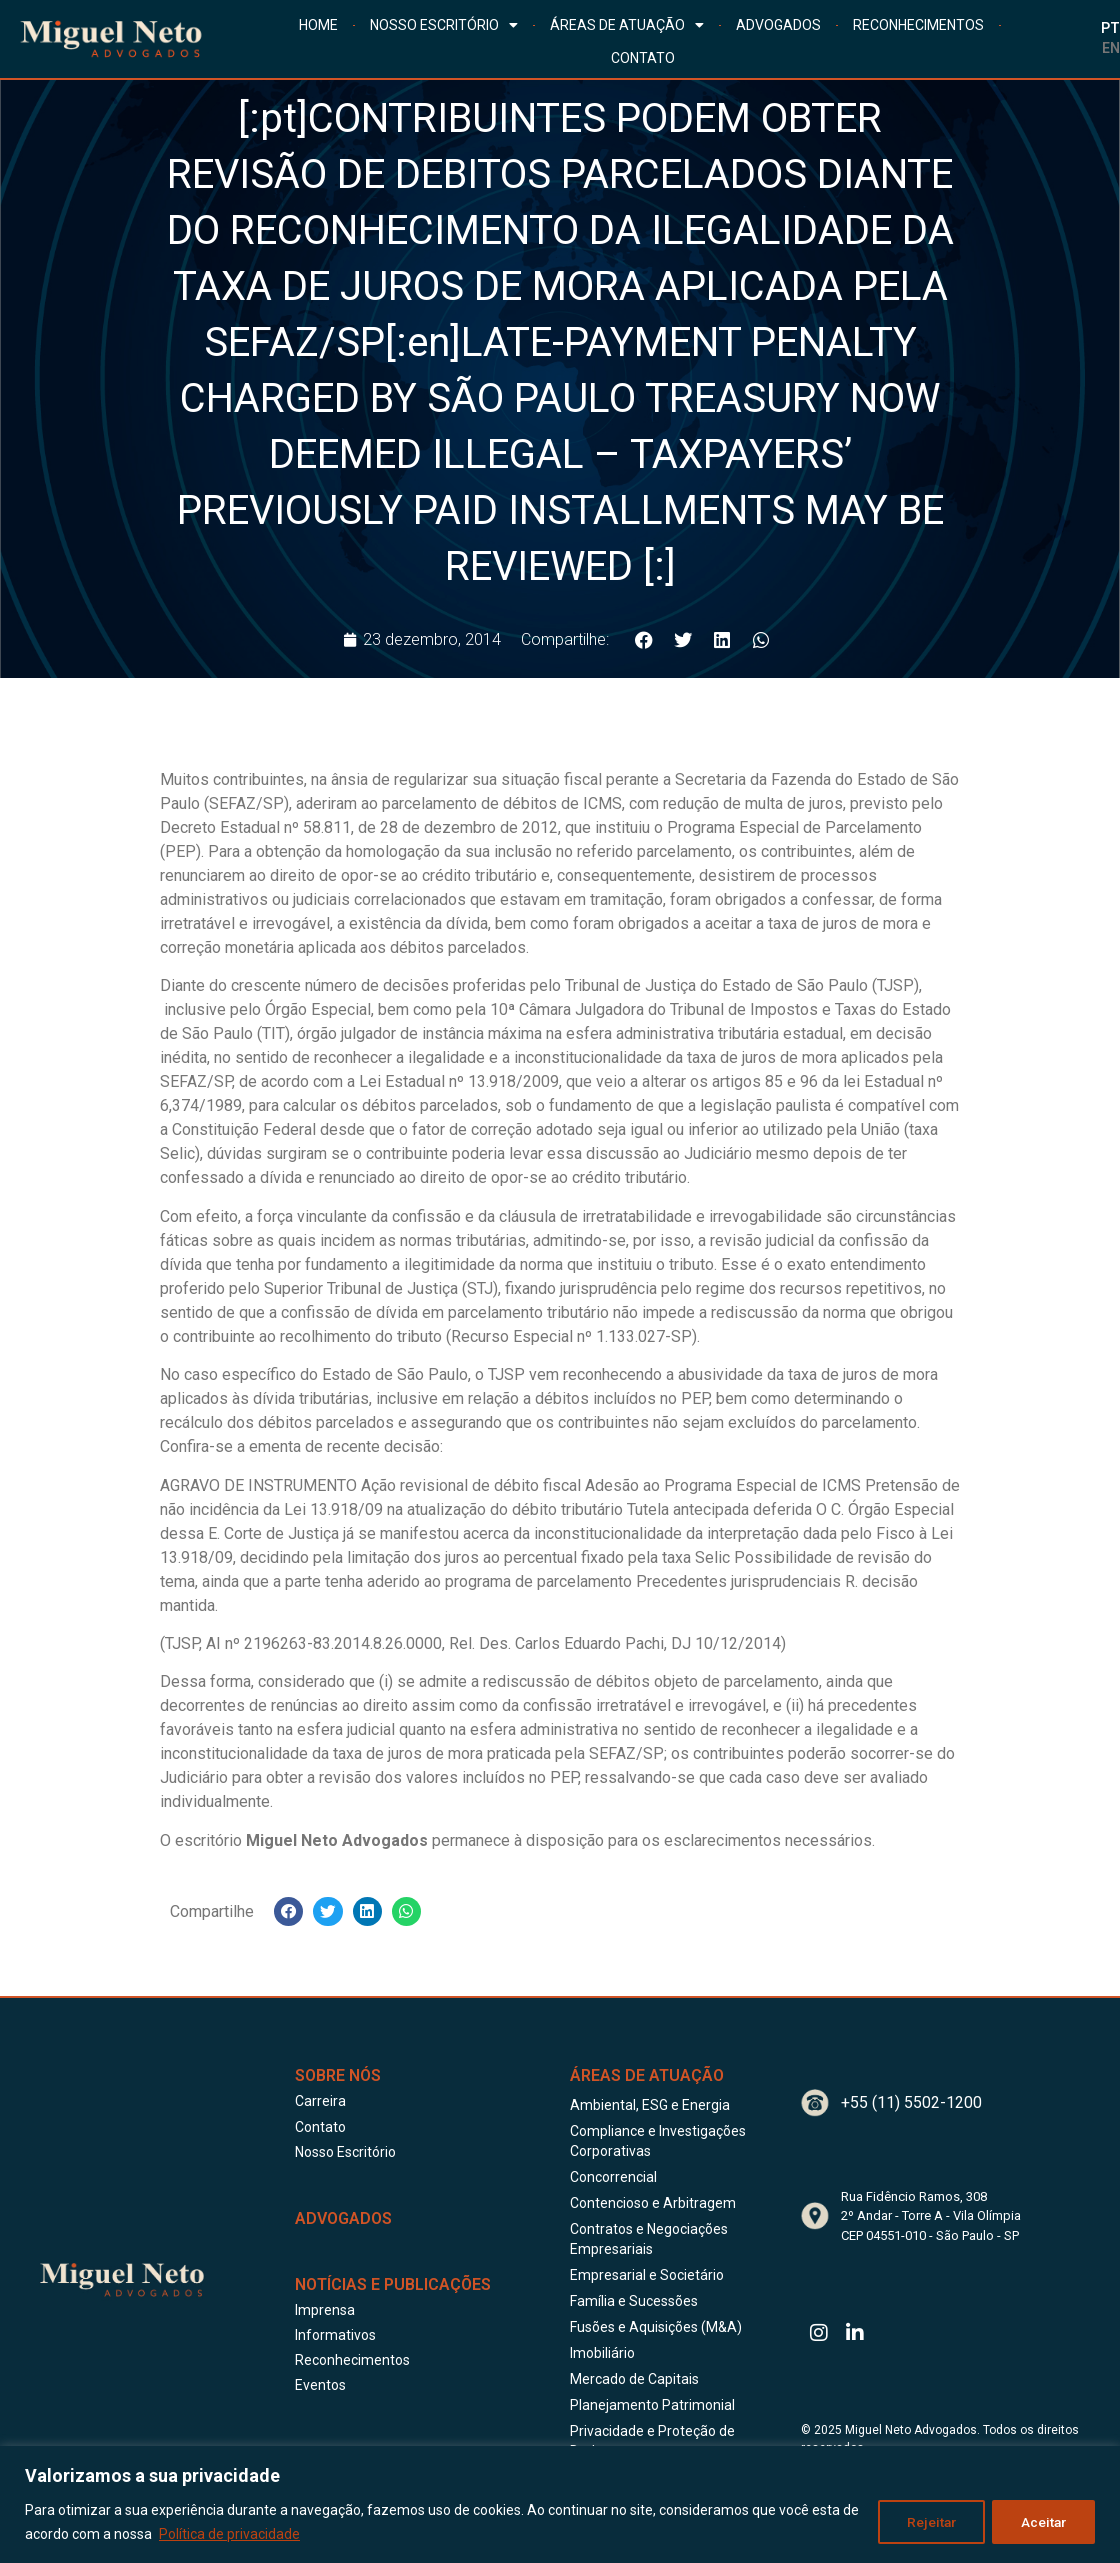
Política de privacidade (248, 2534)
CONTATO (643, 58)
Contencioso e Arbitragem (653, 2203)
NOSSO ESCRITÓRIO (444, 25)
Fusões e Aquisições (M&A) (656, 2327)
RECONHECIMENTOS (918, 25)
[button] (643, 639)
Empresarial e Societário (647, 2275)
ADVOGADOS (778, 25)
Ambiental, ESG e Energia (650, 2105)
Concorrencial (613, 2177)
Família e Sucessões (634, 2301)
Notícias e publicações (393, 2284)
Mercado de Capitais (634, 2379)
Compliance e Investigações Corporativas (658, 2141)
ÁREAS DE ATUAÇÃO (627, 25)
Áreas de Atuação (647, 2075)
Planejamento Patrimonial (652, 2405)
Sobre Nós (338, 2075)
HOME (318, 25)
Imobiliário (602, 2353)
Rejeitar (927, 2522)
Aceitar (1042, 2522)
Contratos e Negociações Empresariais (649, 2239)
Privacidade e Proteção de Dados (652, 2441)
